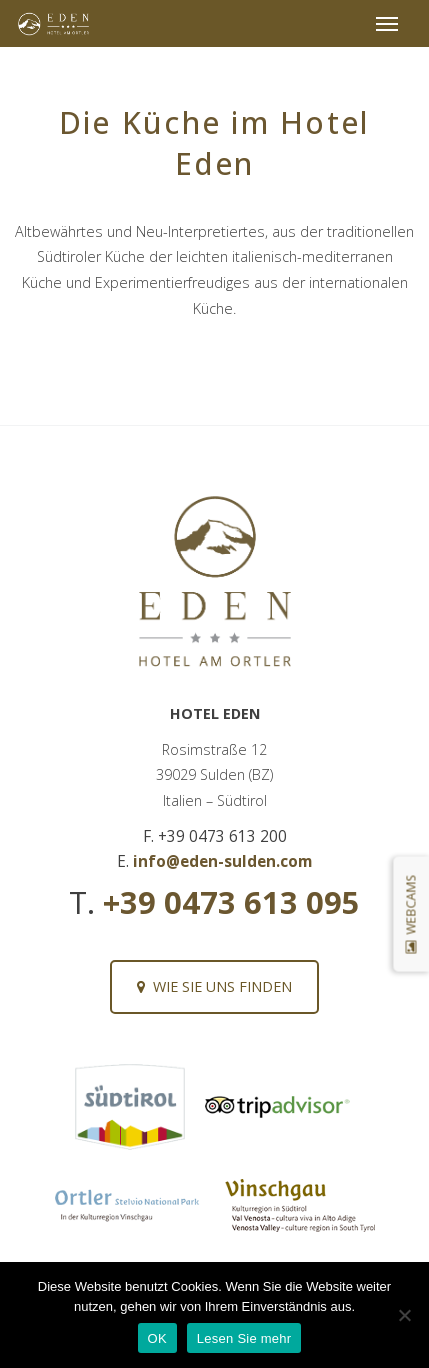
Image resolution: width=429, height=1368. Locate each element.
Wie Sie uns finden (214, 986)
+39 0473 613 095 (231, 902)
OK (157, 1338)
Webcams (410, 913)
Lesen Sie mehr (244, 1338)
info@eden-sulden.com (222, 861)
